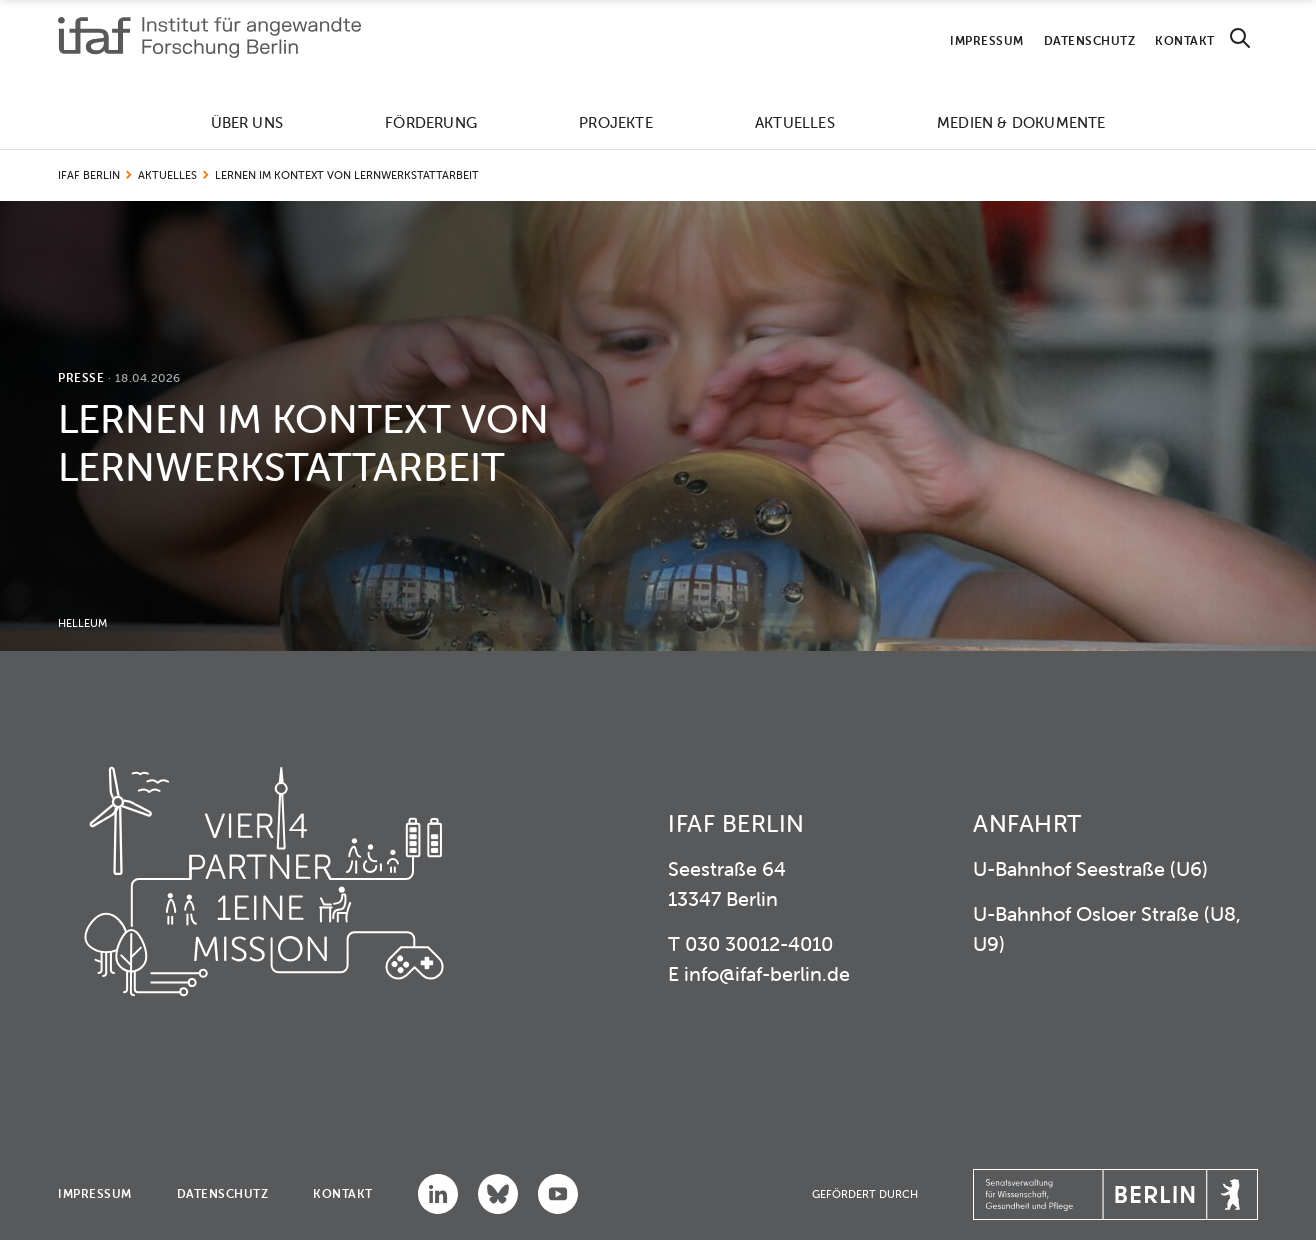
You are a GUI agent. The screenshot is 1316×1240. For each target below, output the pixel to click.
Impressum (987, 40)
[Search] (1240, 38)
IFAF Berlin (89, 175)
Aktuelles (795, 122)
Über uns (247, 122)
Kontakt (1185, 40)
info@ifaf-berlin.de (767, 973)
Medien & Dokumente (1021, 122)
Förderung (431, 122)
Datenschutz (1090, 40)
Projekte (616, 122)
